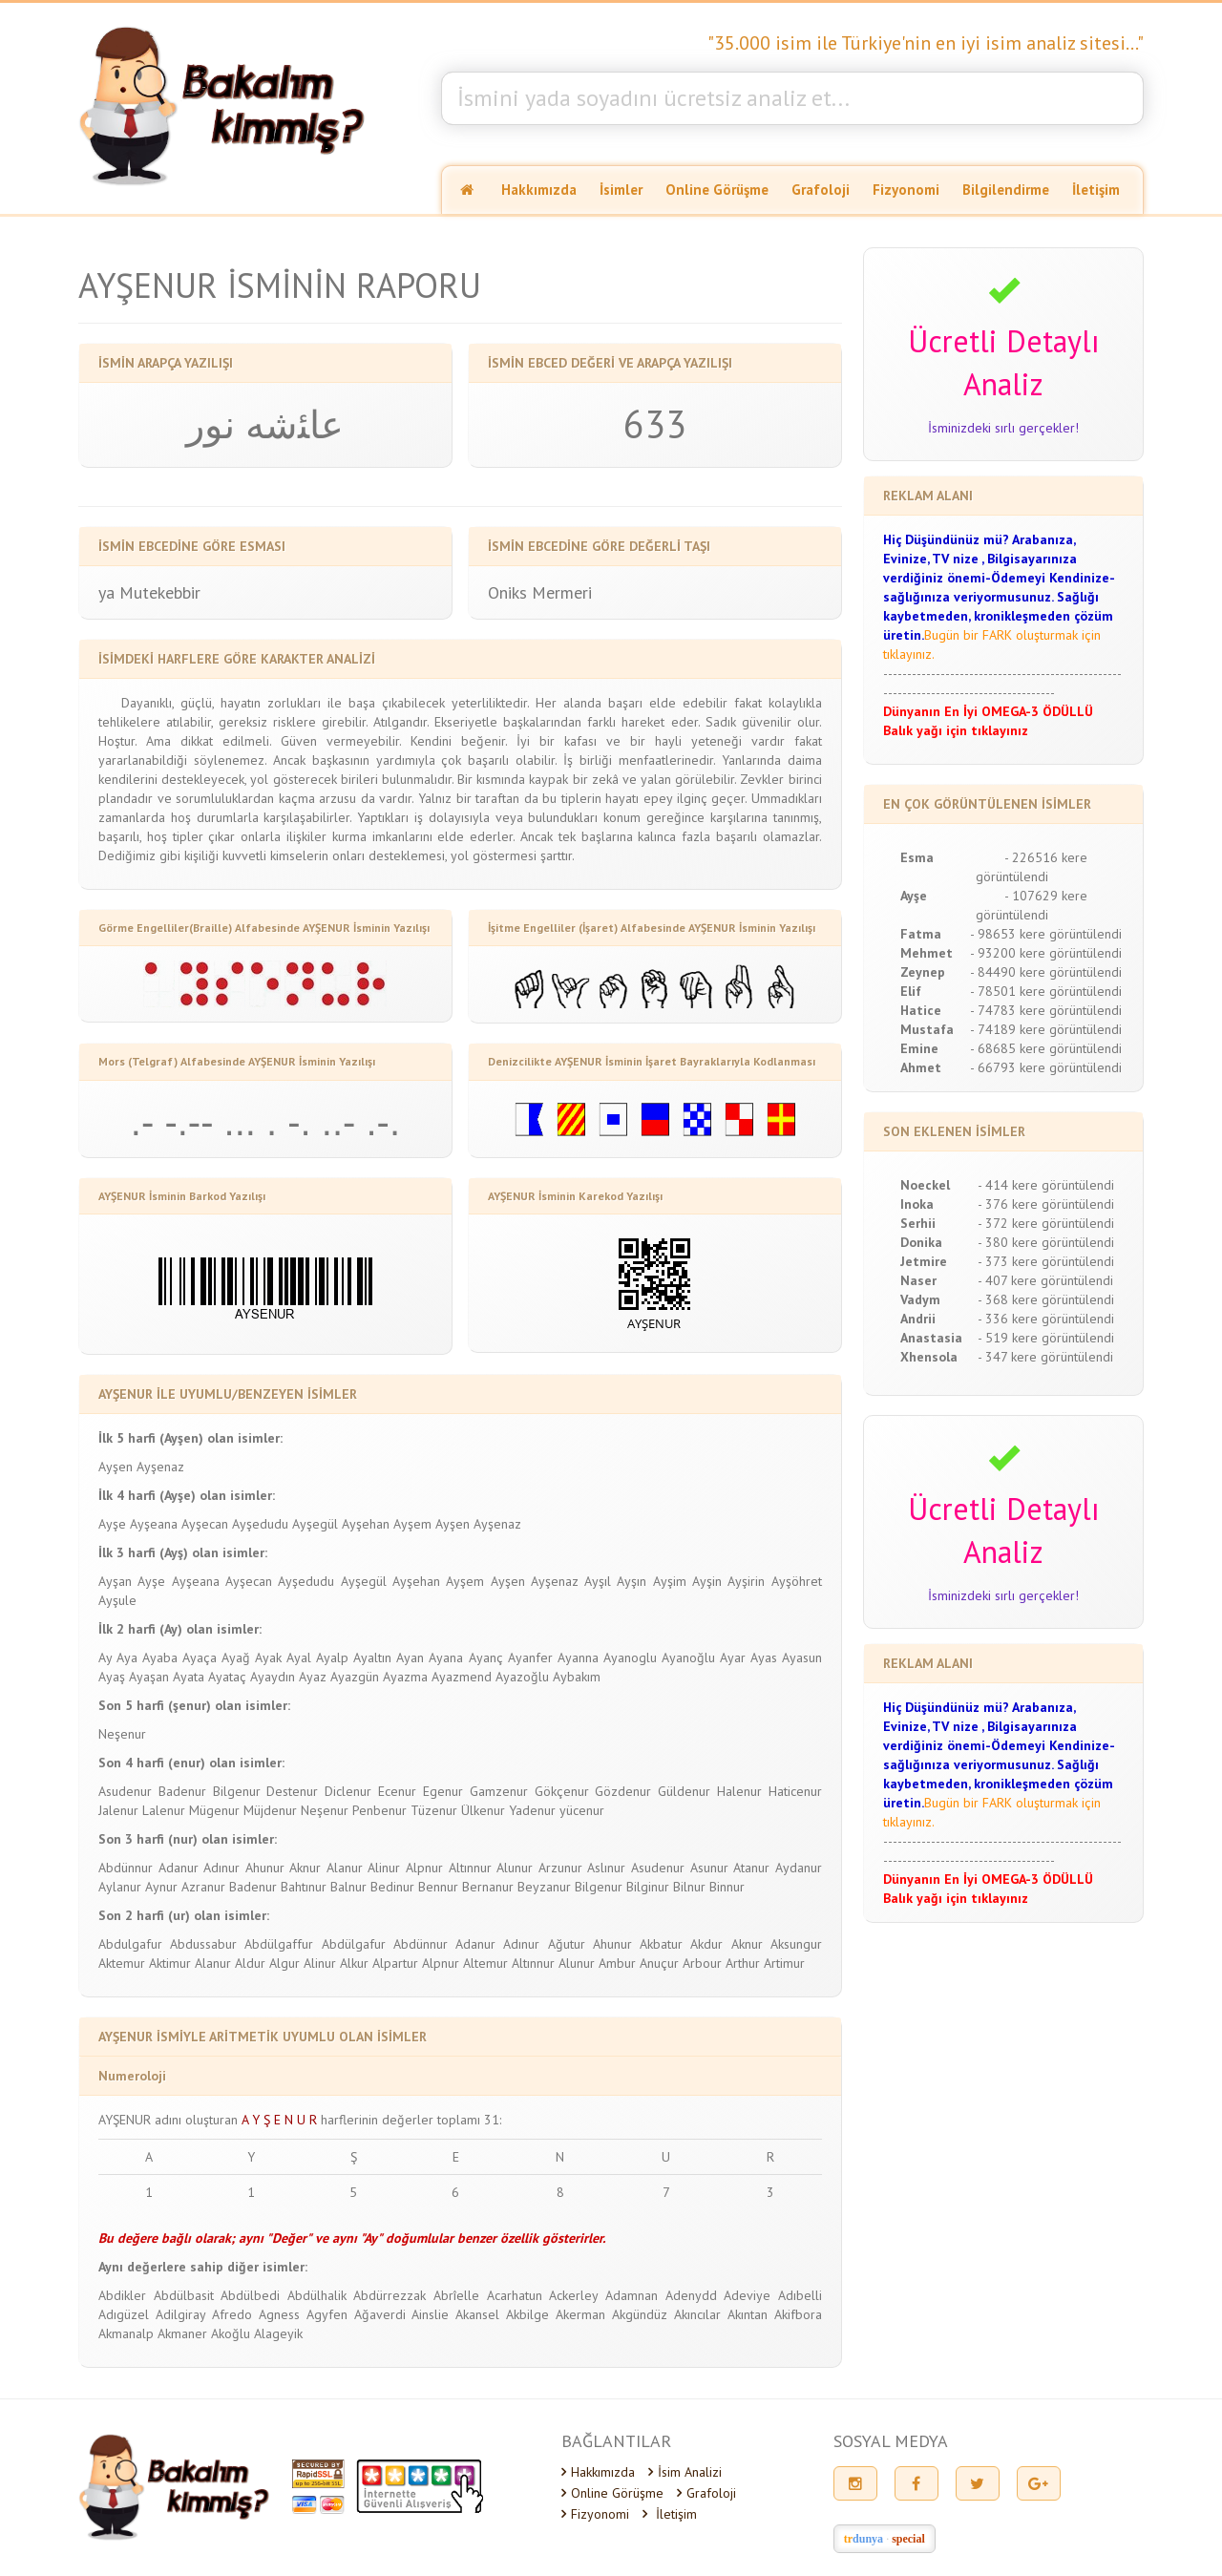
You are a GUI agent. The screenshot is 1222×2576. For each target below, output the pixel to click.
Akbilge (527, 2314)
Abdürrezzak (389, 2295)
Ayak (268, 1657)
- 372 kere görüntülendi (1046, 1223)
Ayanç (486, 1657)
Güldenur (684, 1791)
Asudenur (125, 1791)
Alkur (354, 1963)
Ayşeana (154, 1523)
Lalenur (163, 1810)
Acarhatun (514, 2295)
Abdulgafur (130, 1944)
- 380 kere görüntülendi (1046, 1242)
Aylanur (119, 1886)
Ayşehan (366, 1523)
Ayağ (235, 1657)
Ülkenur (483, 1810)
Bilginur (647, 1886)
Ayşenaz (160, 1466)
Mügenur (214, 1810)
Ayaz (313, 1676)
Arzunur (560, 1867)
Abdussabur (203, 1944)
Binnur (727, 1886)
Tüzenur (434, 1810)
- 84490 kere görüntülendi (1046, 972)
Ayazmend (462, 1676)
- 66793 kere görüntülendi (1046, 1067)
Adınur (221, 1867)
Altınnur (470, 1867)
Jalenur (118, 1810)
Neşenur (122, 1733)
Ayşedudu (260, 1523)
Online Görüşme (717, 189)
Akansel (477, 2314)
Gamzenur (499, 1791)
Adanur (178, 1867)
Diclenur (348, 1791)
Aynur (161, 1886)
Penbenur (379, 1810)
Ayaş (111, 1676)
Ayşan (115, 1581)
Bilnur (689, 1886)
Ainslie (430, 2314)
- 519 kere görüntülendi (1046, 1337)
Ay (105, 1657)
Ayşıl (597, 1581)
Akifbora (798, 2314)
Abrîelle (456, 2295)
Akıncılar (697, 2314)
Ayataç (227, 1676)
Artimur (784, 1963)
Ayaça (199, 1657)
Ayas (763, 1657)
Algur (284, 1963)
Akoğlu (230, 2333)
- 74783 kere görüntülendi (1046, 1010)
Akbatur (661, 1944)
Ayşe (112, 1523)
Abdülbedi (250, 2295)
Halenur (739, 1791)
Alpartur (395, 1963)
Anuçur (659, 1963)
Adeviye (747, 2295)
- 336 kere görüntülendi (1046, 1318)
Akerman (580, 2314)
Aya (126, 1657)
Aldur (250, 1963)
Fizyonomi (906, 189)
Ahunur (264, 1867)
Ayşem (412, 1523)
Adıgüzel (123, 2314)
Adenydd (691, 2295)
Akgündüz (639, 2314)
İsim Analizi (685, 2472)
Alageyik (278, 2333)
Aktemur (121, 1963)
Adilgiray (180, 2314)
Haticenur (795, 1791)
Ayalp (332, 1657)
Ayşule (117, 1600)
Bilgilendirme (1005, 189)
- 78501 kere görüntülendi (1046, 991)
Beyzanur (544, 1886)
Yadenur (532, 1810)
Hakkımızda (539, 189)
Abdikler (122, 2295)
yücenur (581, 1810)
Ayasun (802, 1657)
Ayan (410, 1657)
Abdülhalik (317, 2295)
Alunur (514, 1867)
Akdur (706, 1944)
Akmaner (182, 2333)
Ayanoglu (630, 1657)
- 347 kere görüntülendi (1045, 1356)
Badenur (182, 1791)
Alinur (384, 1867)
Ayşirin (746, 1581)
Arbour (702, 1963)
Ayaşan (149, 1676)
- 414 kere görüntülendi (1046, 1184)
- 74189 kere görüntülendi (1046, 1029)
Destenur (292, 1791)
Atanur (751, 1867)
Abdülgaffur (278, 1944)
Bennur (438, 1886)
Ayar (733, 1657)
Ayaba (160, 1657)
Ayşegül (315, 1523)
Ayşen (115, 1466)
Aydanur (798, 1867)
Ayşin (707, 1581)
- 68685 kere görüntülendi (1046, 1048)
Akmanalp (126, 2333)
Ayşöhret (796, 1581)
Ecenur (397, 1791)
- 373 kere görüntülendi (1046, 1261)
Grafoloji (820, 189)
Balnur (348, 1886)
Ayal (298, 1657)
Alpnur (424, 1867)
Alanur (345, 1867)
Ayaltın (372, 1657)
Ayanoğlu (688, 1657)
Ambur (617, 1963)
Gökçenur (562, 1791)
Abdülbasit (184, 2295)
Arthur (743, 1963)
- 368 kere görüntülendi (1046, 1299)
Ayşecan (204, 1523)
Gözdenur (623, 1791)
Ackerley (573, 2295)
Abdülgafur (354, 1944)
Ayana (446, 1657)
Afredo (232, 2314)
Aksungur (796, 1944)
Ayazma (405, 1676)
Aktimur (170, 1963)
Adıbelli (800, 2295)
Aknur (305, 1867)
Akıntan (747, 2314)
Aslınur (606, 1867)
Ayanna (578, 1657)
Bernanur (488, 1886)
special (908, 2538)
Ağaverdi (380, 2314)
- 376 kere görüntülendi (1046, 1204)
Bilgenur (237, 1791)
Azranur (203, 1886)
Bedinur (392, 1886)
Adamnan (631, 2295)
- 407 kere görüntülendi (1045, 1280)
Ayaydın (272, 1676)
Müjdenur (270, 1810)
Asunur (709, 1867)
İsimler (621, 189)
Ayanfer (530, 1657)
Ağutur (566, 1944)
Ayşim (669, 1581)
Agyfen (327, 2314)
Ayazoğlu (522, 1676)
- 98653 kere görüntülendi (1046, 933)
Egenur (443, 1791)
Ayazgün (354, 1676)
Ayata (188, 1676)
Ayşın (631, 1581)
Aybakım (576, 1676)
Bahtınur (304, 1886)
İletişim (1096, 189)
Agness (279, 2314)
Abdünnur (125, 1867)
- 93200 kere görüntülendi (1046, 952)
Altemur (485, 1963)
